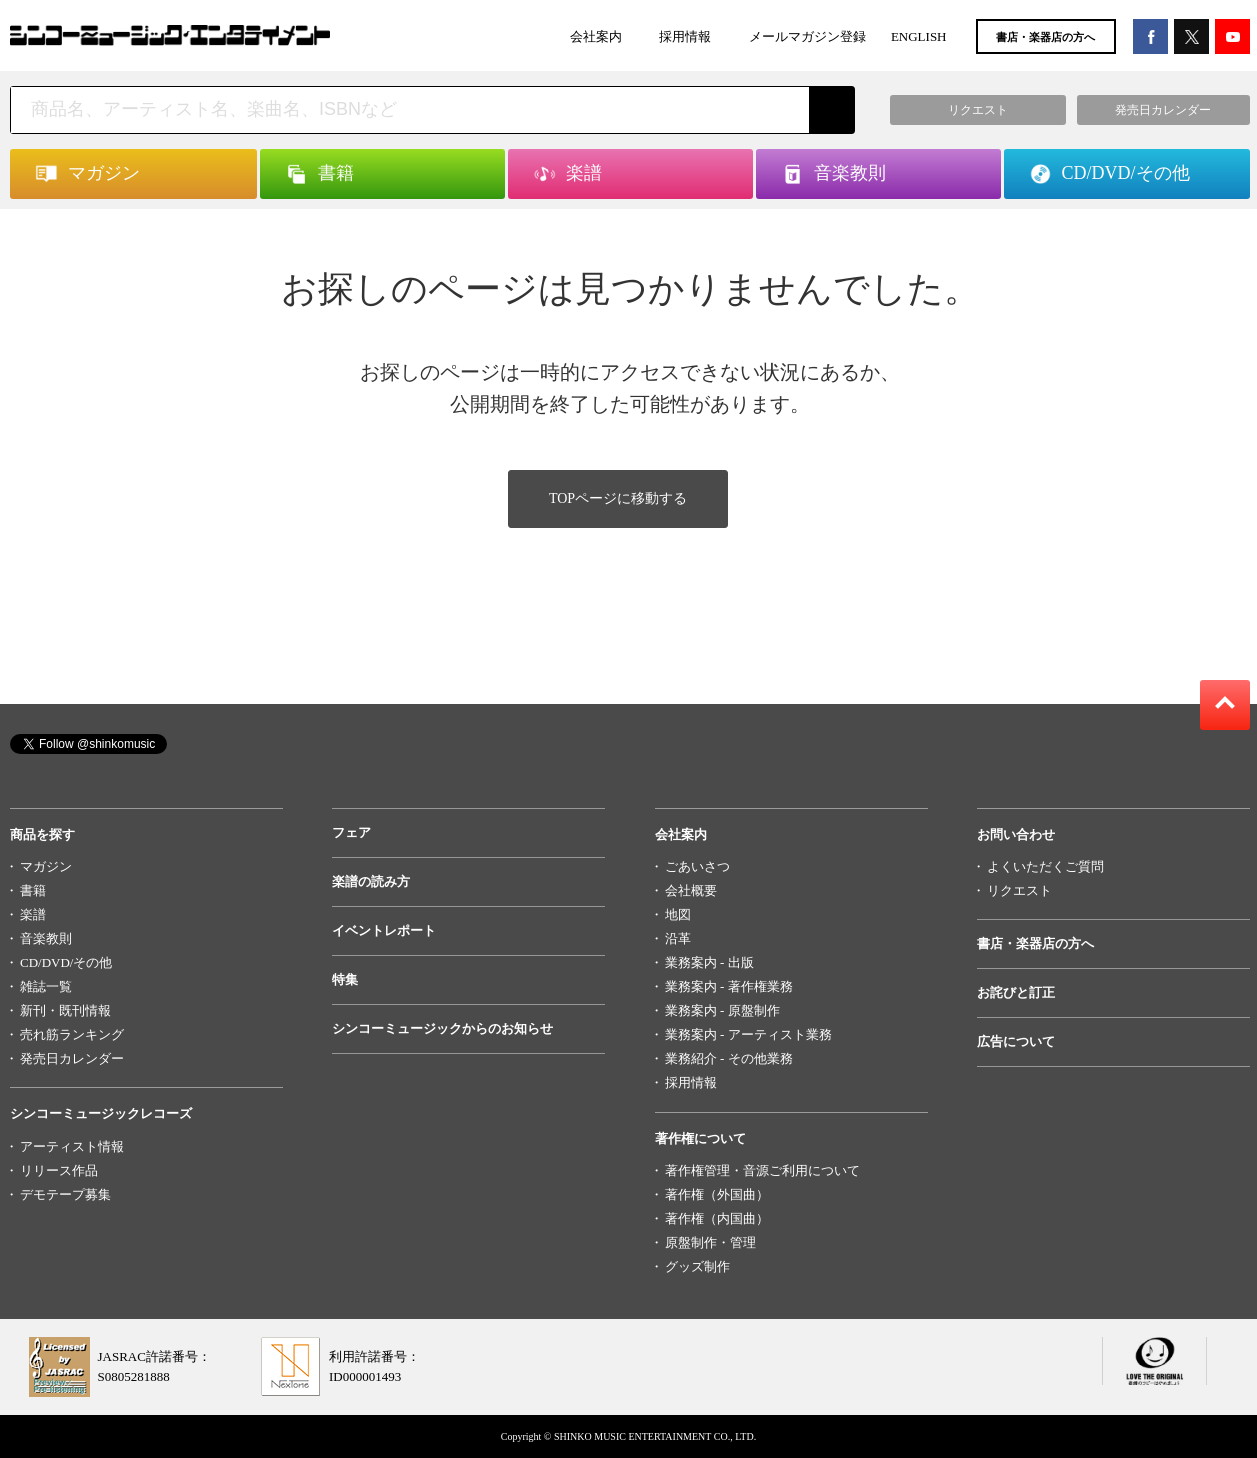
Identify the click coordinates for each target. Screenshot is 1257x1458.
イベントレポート (384, 930)
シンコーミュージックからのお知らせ (442, 1028)
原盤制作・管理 (710, 1242)
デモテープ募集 (65, 1194)
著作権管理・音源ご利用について (762, 1170)
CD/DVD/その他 (66, 962)
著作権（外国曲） (717, 1194)
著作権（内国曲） (717, 1218)
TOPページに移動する (618, 498)
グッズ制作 (697, 1266)
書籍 (33, 890)
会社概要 (691, 890)
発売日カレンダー (72, 1058)
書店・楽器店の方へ (1045, 37)
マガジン (46, 866)
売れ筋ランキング (72, 1034)
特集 (345, 979)
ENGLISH (919, 36)
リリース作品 (59, 1170)
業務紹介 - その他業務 (729, 1058)
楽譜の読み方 (371, 881)
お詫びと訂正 (1016, 992)
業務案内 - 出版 (709, 962)
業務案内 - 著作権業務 (729, 986)
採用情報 (685, 36)
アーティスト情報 (72, 1146)
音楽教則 (46, 938)
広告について (1016, 1041)
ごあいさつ (697, 866)
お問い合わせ (1016, 834)
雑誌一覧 (46, 986)
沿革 (678, 938)
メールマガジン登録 (807, 36)
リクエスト (1019, 890)
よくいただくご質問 (1045, 866)
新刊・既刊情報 (65, 1010)
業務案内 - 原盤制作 (722, 1010)
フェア (351, 832)
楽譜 (33, 914)
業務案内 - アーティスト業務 (748, 1034)
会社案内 (596, 36)
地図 (678, 914)
